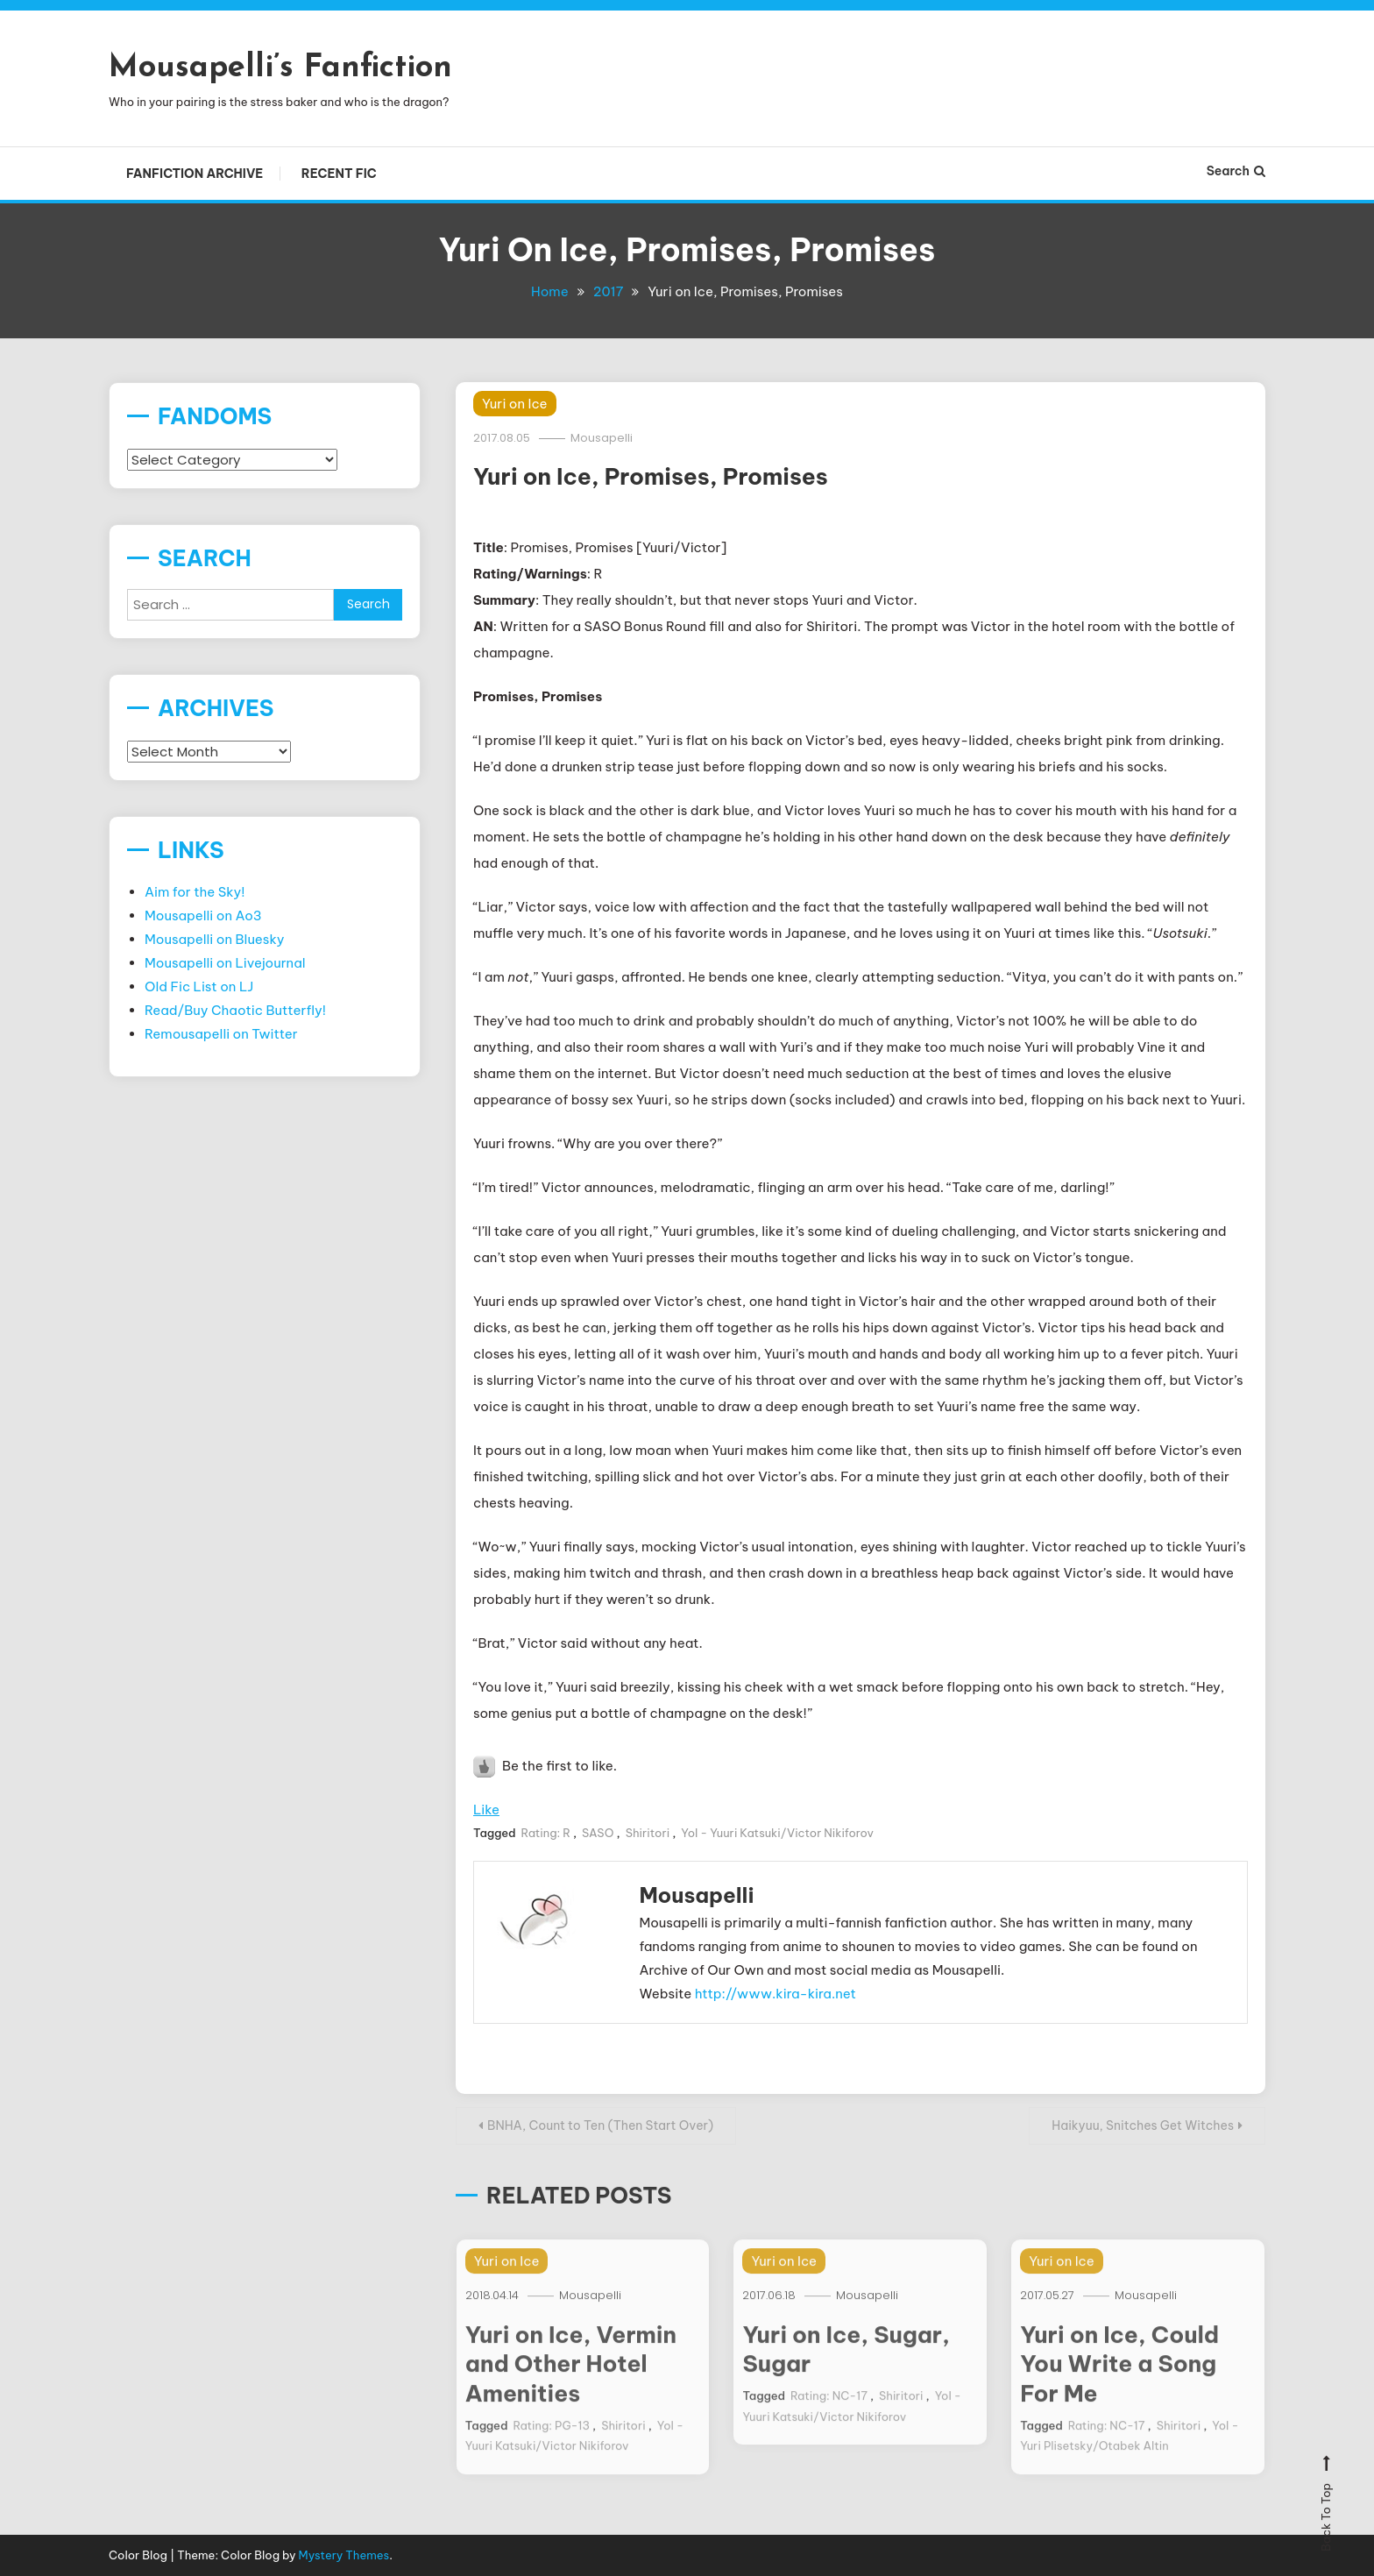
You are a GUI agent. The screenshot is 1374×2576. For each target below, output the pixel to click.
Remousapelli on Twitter (221, 1033)
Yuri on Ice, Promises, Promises (650, 476)
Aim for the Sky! (195, 892)
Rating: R (545, 1833)
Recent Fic (339, 173)
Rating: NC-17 (829, 2418)
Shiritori (648, 1833)
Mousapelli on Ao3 (203, 915)
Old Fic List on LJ (199, 986)
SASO (598, 1833)
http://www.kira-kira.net (775, 1993)
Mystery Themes (344, 2555)
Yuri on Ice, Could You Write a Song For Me (1119, 2386)
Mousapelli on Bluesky (215, 939)
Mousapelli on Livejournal (225, 962)
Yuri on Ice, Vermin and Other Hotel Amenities (570, 2386)
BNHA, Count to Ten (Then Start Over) (600, 2125)
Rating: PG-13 (551, 2448)
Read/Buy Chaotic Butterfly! (235, 1010)
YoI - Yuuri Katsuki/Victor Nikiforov (777, 1833)
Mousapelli (601, 437)
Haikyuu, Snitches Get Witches (1143, 2125)
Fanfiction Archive (194, 173)
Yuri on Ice (515, 403)
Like (486, 1809)
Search (1236, 171)
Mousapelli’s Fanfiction (280, 68)
